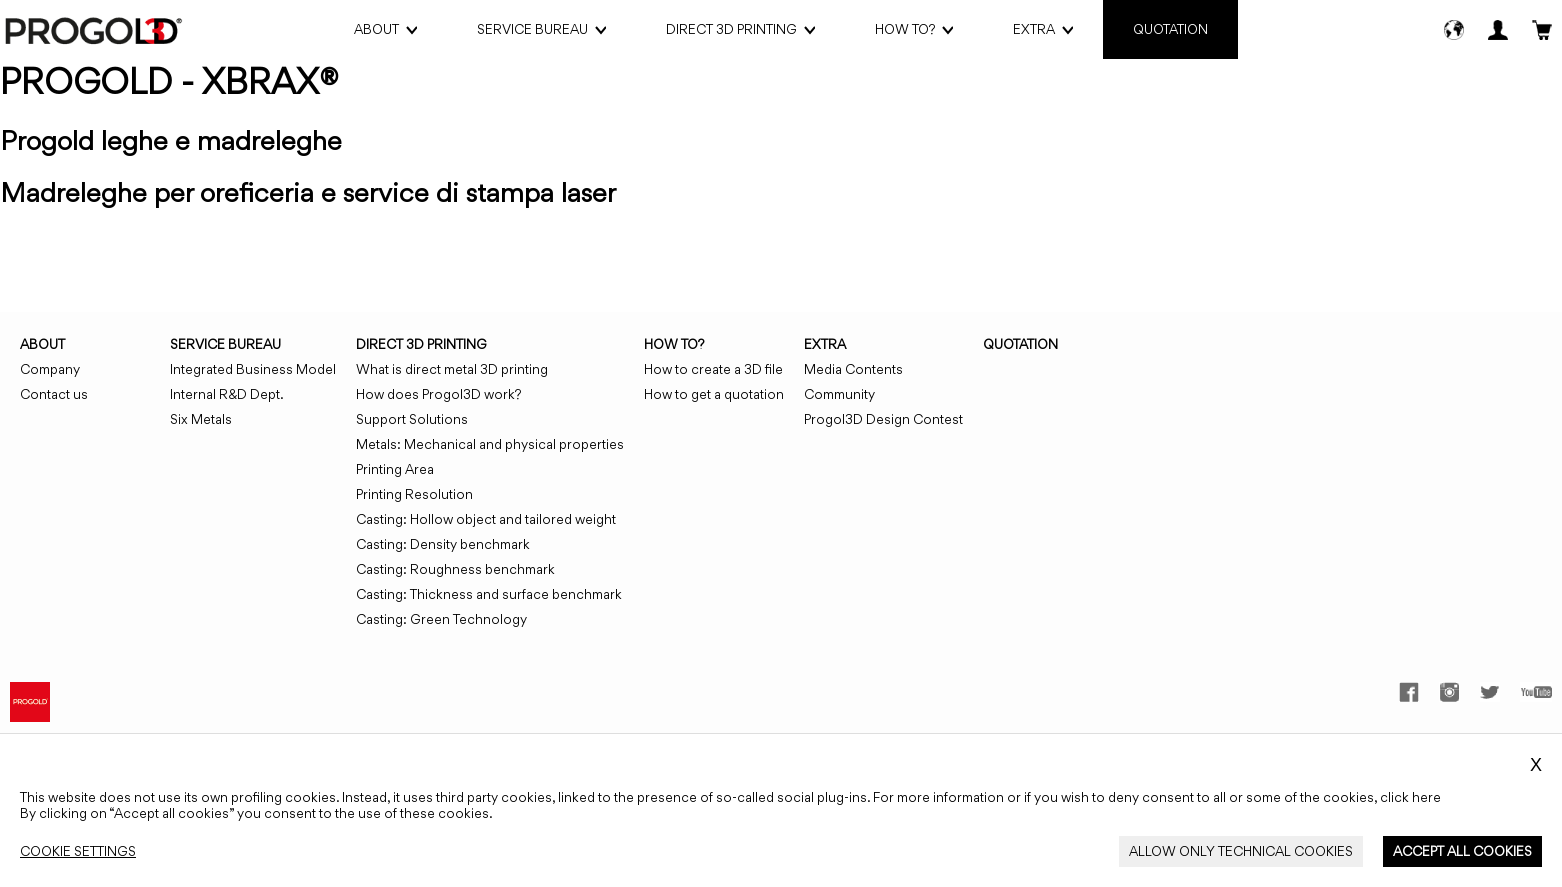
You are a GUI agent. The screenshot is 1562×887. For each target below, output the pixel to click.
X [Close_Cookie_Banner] (1536, 765)
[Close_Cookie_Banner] (78, 851)
